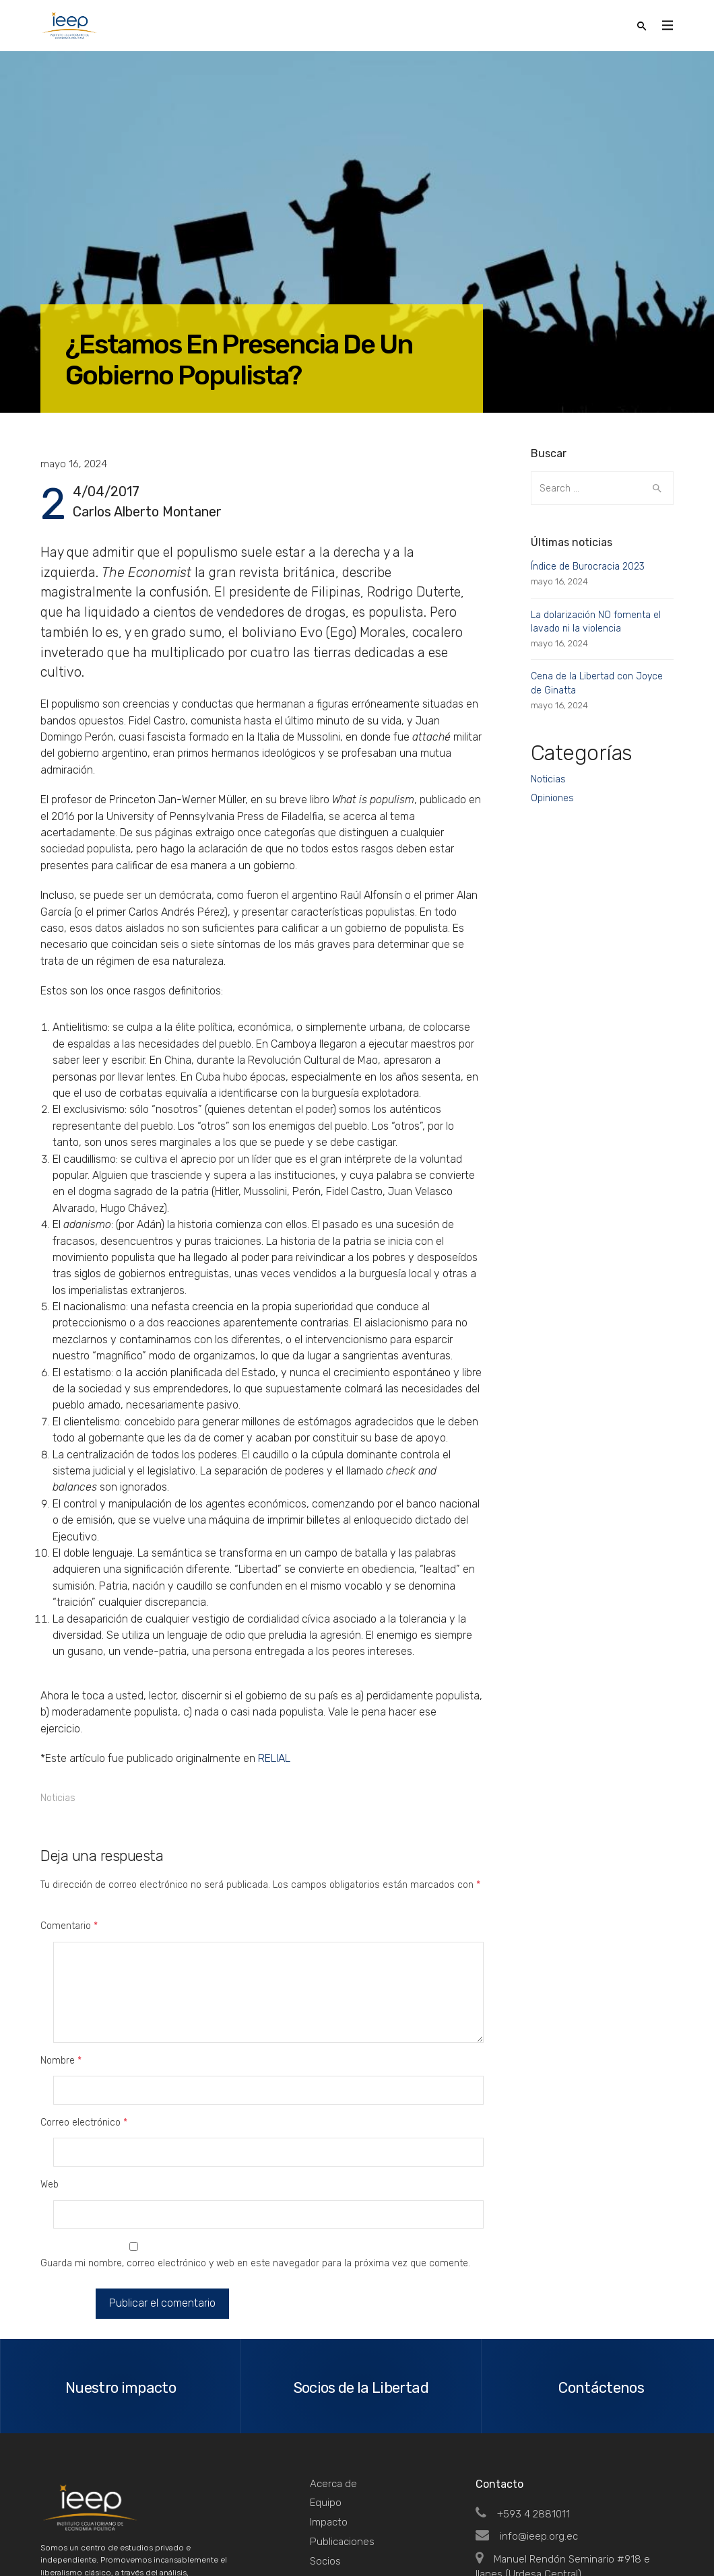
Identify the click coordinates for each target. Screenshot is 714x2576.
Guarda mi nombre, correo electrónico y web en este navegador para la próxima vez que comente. (255, 2152)
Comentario (69, 1926)
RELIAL (274, 1758)
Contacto (332, 2484)
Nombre (61, 2032)
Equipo (326, 2387)
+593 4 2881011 (523, 2398)
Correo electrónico (83, 2066)
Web (49, 2101)
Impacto (329, 2406)
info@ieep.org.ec (527, 2420)
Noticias (57, 1798)
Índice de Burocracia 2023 (588, 566)
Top (656, 2536)
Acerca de (333, 2368)
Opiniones (552, 798)
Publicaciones (342, 2426)
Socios (325, 2445)
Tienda (326, 2464)
